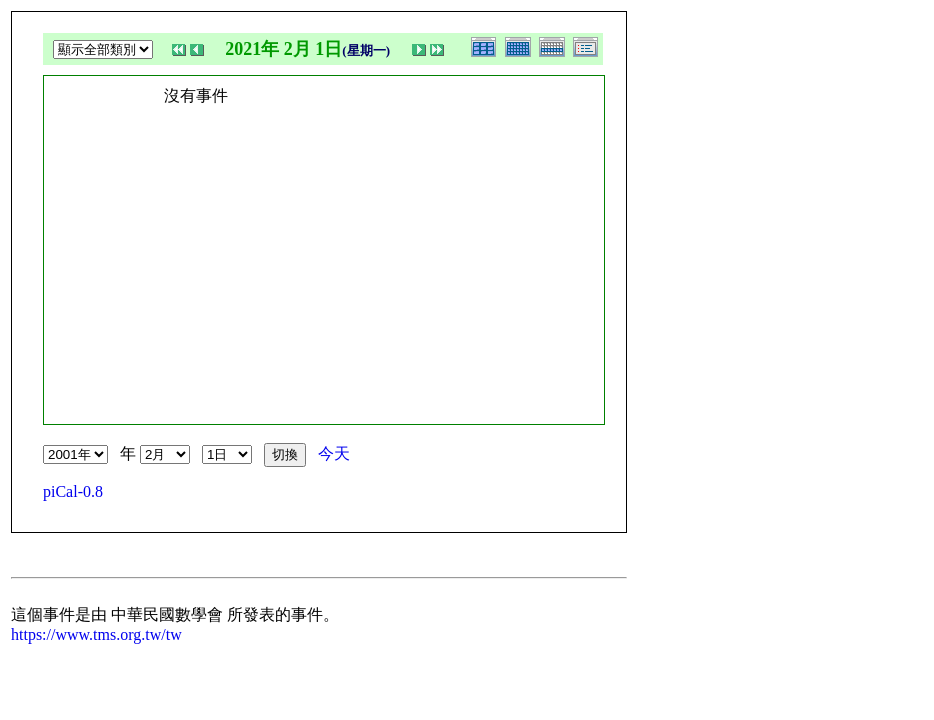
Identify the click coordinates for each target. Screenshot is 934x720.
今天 (334, 453)
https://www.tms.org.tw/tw (96, 634)
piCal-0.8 (73, 491)
